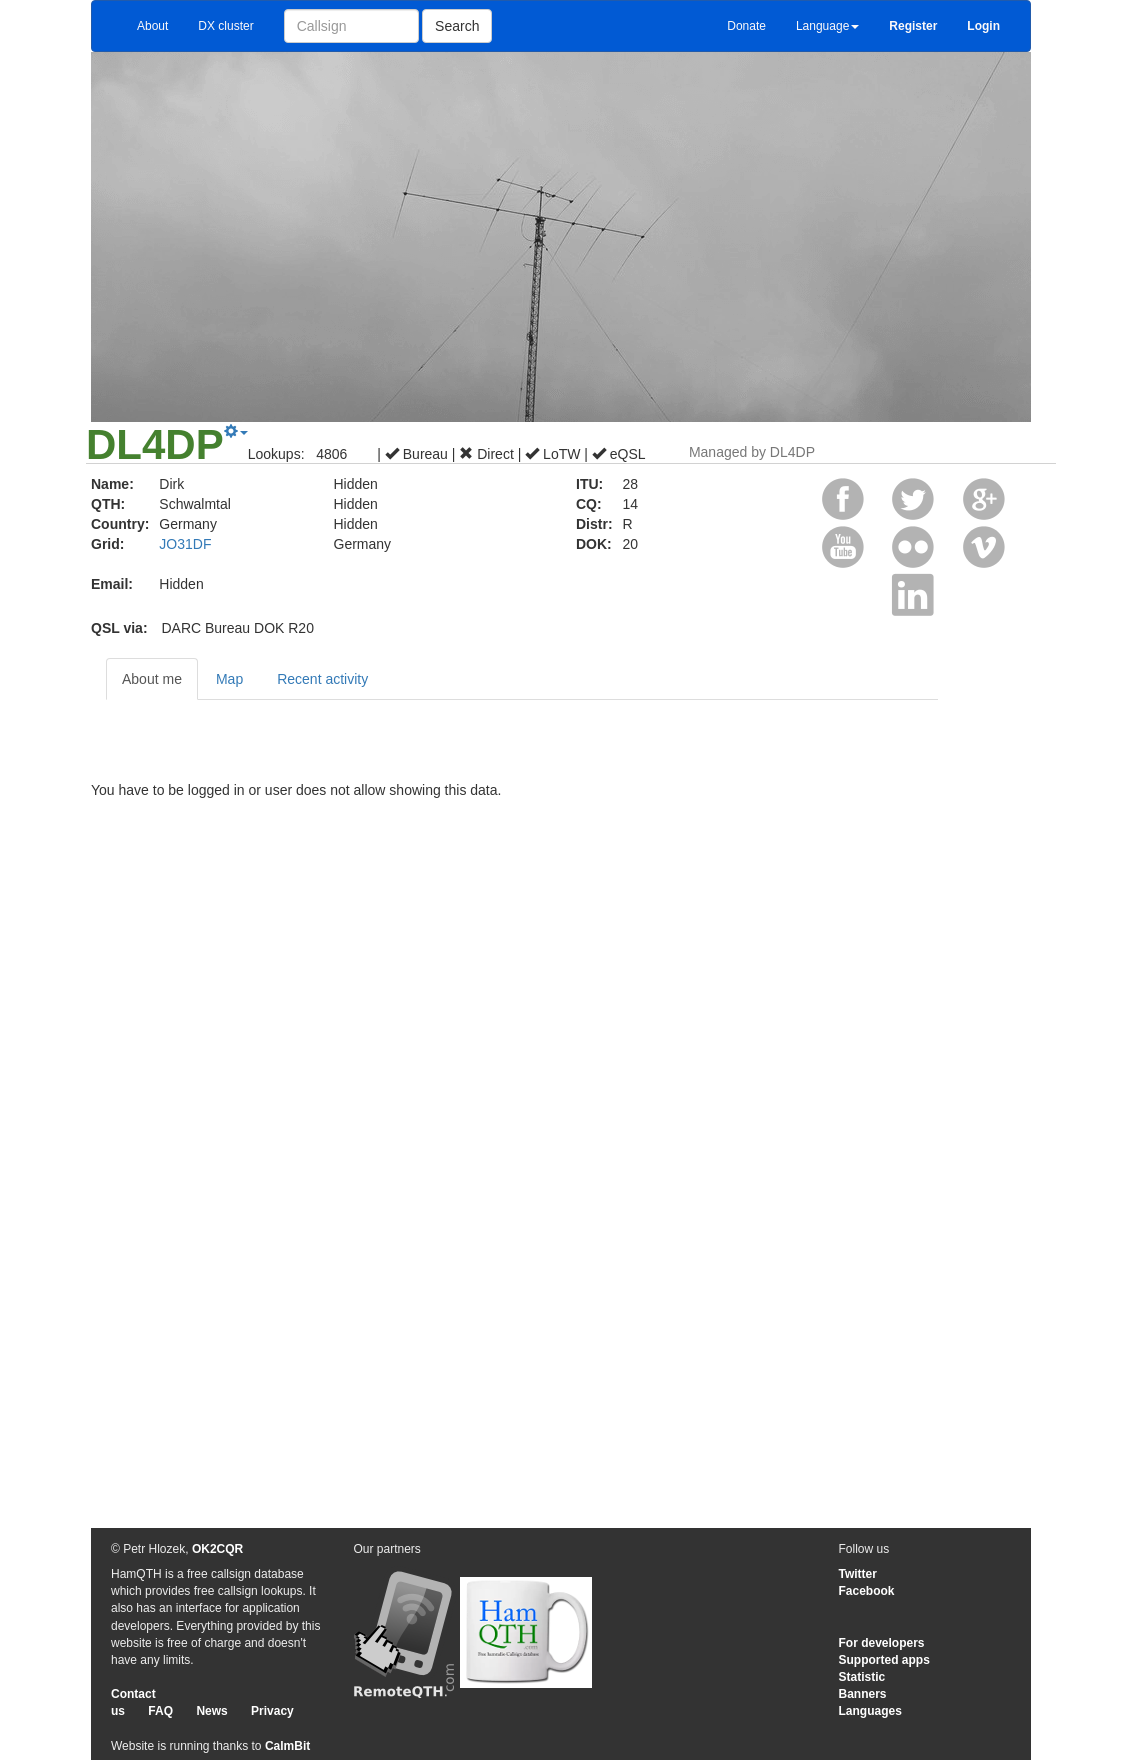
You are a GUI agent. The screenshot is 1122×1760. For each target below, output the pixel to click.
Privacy (272, 1711)
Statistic (862, 1677)
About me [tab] (152, 679)
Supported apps (884, 1660)
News (211, 1711)
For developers (882, 1643)
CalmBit (287, 1746)
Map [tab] (229, 679)
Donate (746, 26)
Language (827, 26)
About (152, 26)
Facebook (867, 1591)
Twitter (858, 1574)
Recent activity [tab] (322, 679)
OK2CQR (217, 1549)
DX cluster (225, 26)
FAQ (160, 1711)
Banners (863, 1694)
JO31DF (185, 544)
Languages (870, 1711)
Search (457, 26)
